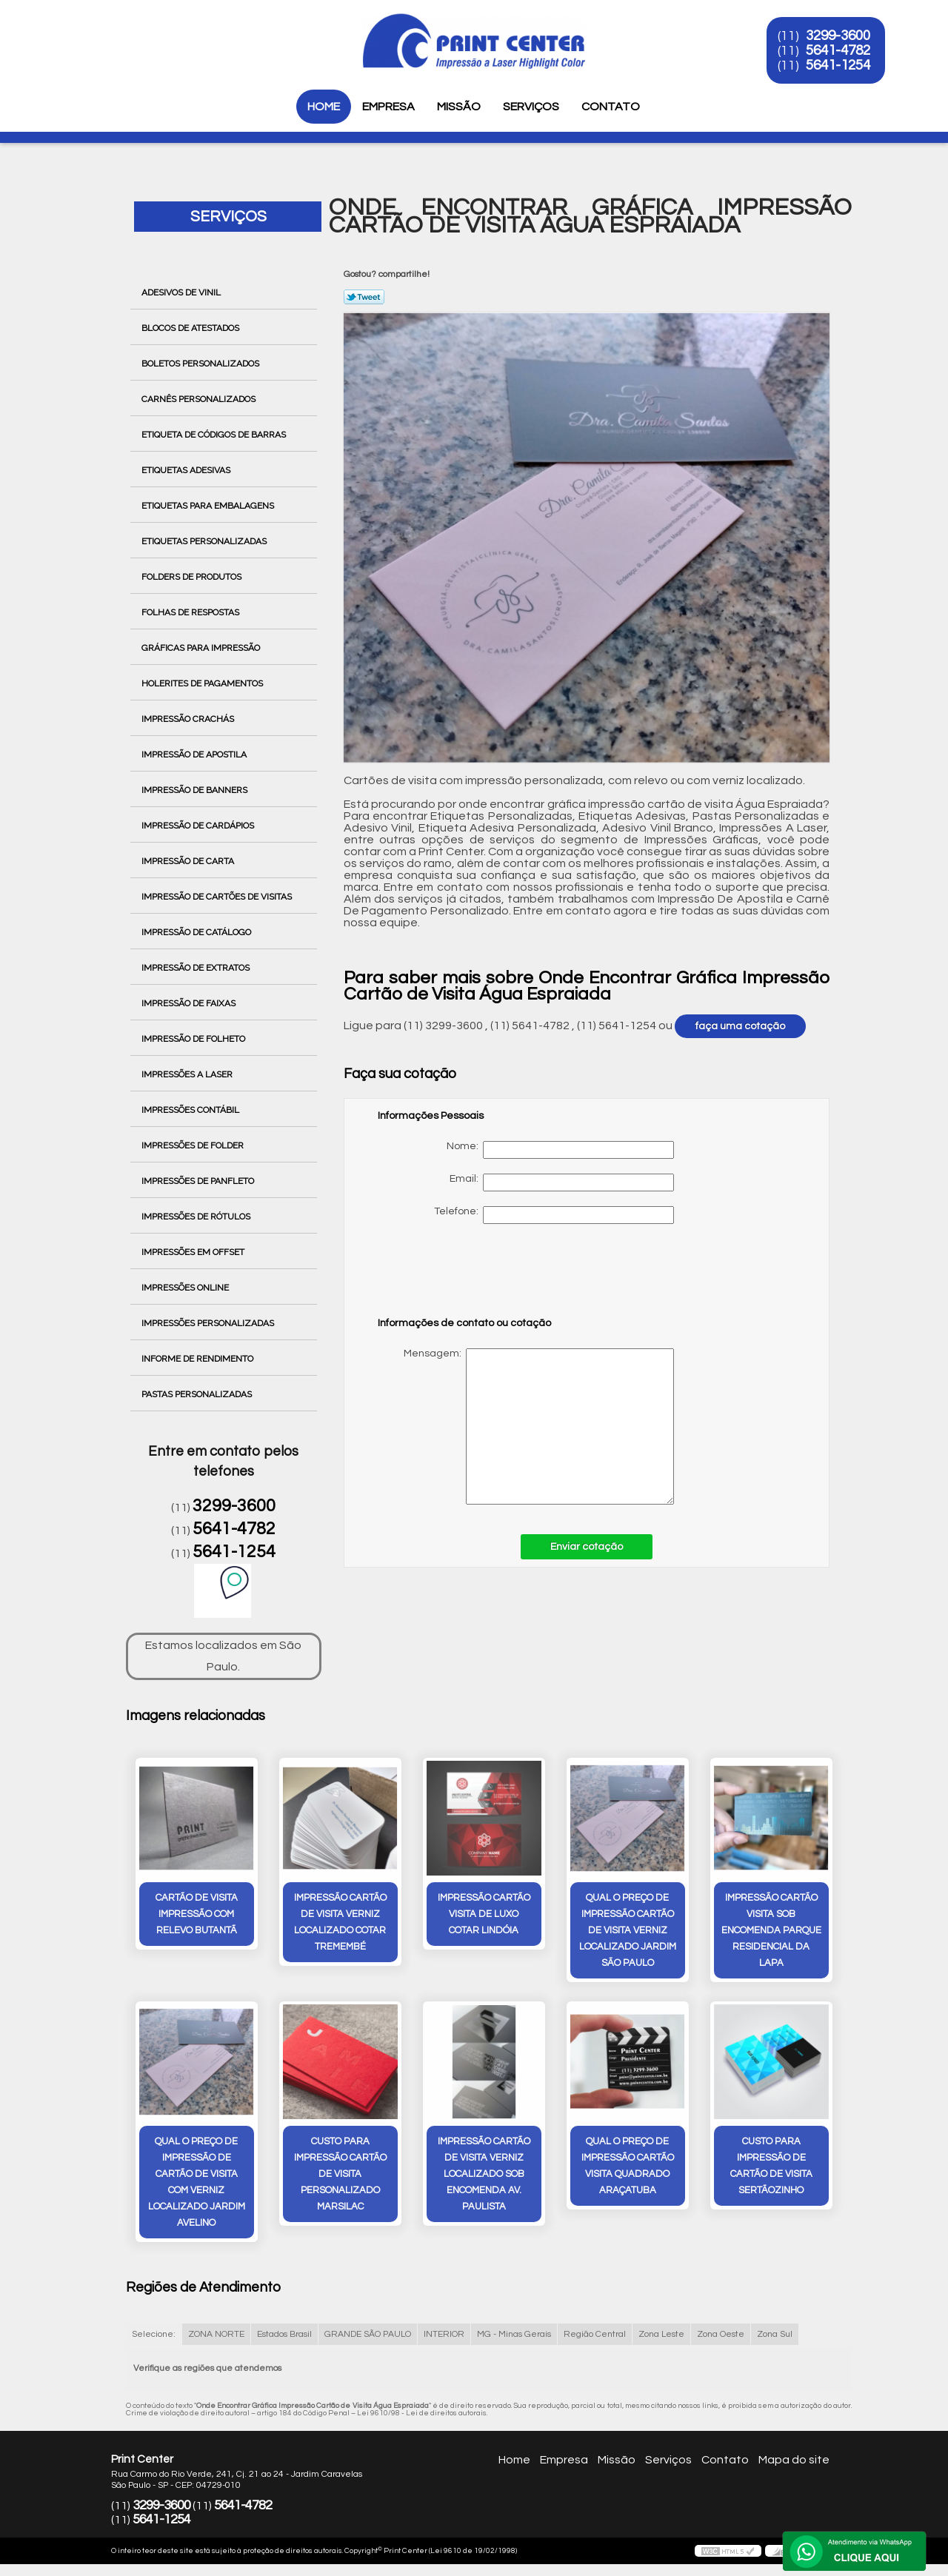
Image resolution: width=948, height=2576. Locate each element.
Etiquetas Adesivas (187, 470)
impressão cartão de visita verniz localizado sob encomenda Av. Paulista (484, 2174)
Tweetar (364, 297)
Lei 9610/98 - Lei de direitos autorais (422, 2413)
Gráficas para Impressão (201, 648)
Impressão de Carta (188, 861)
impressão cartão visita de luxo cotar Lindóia (484, 1914)
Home (323, 107)
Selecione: (154, 2334)
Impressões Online (186, 1287)
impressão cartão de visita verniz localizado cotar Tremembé (340, 1922)
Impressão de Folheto (194, 1039)
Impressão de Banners (195, 790)
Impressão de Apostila (195, 754)
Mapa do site (794, 2460)
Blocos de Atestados (191, 328)
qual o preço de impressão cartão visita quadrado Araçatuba (627, 2165)
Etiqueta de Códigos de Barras (214, 434)
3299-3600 (838, 35)
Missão (459, 107)
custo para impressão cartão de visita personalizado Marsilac (340, 2174)
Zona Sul (774, 2334)
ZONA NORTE (216, 2334)
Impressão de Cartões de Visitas (217, 896)
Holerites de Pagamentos (203, 683)
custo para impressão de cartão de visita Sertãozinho (771, 2165)
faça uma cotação (740, 1026)
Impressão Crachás (188, 719)
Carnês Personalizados (199, 399)
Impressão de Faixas (189, 1003)
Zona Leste (661, 2334)
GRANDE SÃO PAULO (367, 2334)
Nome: (560, 1150)
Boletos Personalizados (201, 363)
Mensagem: (526, 1426)
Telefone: (554, 1215)
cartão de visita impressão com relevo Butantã (197, 1914)
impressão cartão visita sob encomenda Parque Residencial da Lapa (771, 1930)
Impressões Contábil (191, 1110)
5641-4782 (838, 50)
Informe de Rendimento (198, 1359)
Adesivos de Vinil (182, 292)
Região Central (595, 2334)
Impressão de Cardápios (198, 825)
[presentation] (471, 1277)
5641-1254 (838, 65)
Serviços (531, 107)
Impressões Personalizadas (208, 1323)
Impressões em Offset (194, 1252)
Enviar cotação (586, 1547)
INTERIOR (444, 2334)
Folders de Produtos (192, 577)
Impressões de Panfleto (198, 1181)
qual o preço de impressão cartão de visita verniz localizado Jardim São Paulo (627, 1930)
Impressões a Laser (188, 1074)
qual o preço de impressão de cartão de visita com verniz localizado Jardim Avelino (196, 2182)
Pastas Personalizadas (197, 1394)
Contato (610, 107)
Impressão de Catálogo (197, 932)
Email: (562, 1182)
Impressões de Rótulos (197, 1216)
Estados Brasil (284, 2334)
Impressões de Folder (193, 1145)
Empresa (388, 107)
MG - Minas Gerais (514, 2334)
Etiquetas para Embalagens (208, 506)
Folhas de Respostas (191, 612)
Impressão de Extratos (196, 968)
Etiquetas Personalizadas (205, 541)
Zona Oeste (720, 2334)
